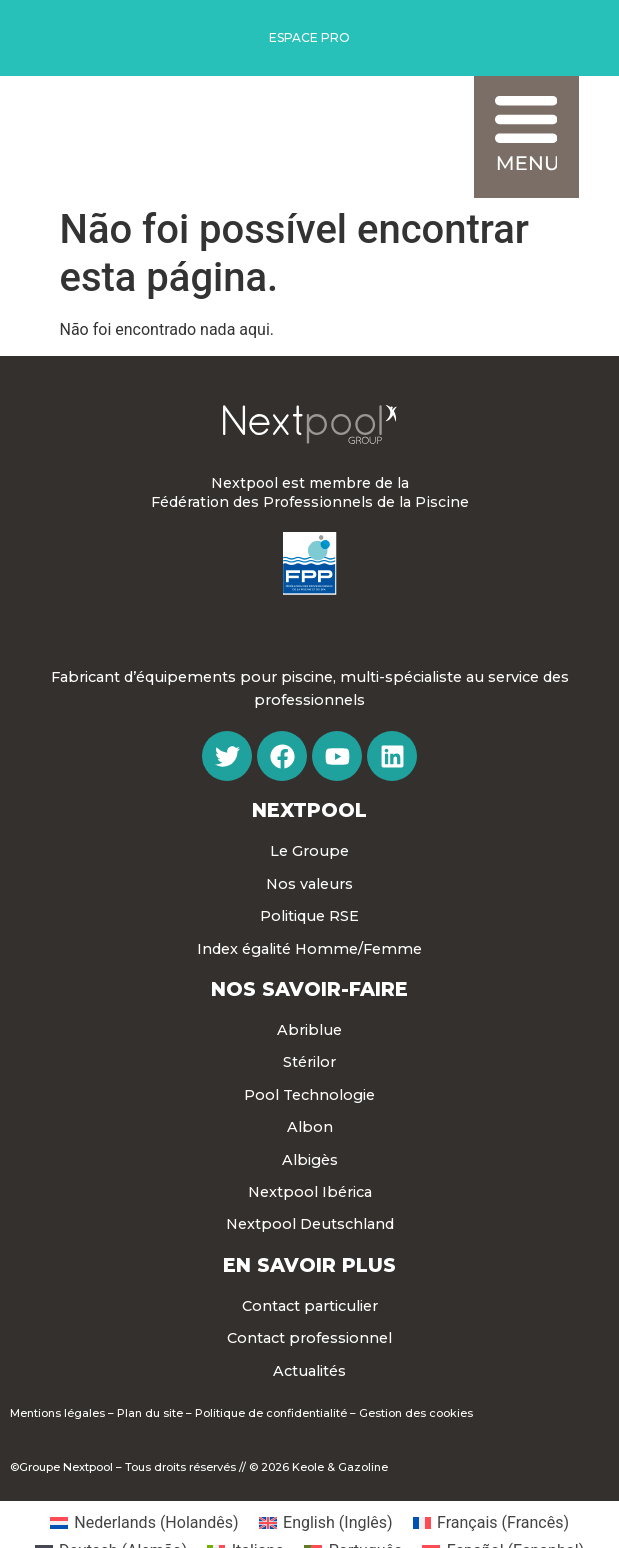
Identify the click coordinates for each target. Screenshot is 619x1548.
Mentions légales (57, 1413)
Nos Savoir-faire (309, 989)
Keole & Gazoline (340, 1467)
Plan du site (150, 1413)
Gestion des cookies (416, 1413)
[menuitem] (144, 1523)
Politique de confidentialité (271, 1413)
